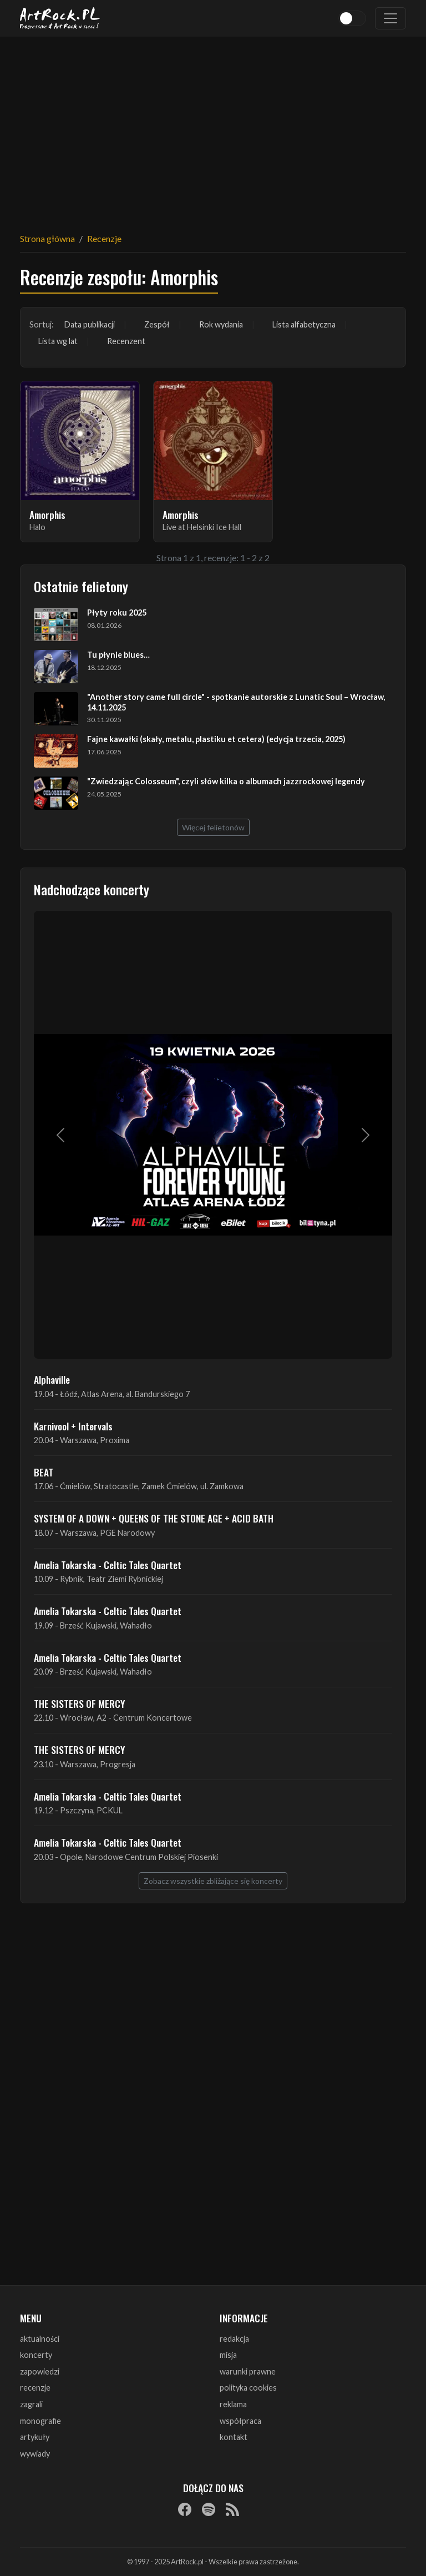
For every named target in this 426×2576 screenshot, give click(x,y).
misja (228, 2355)
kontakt (233, 2437)
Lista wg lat (58, 341)
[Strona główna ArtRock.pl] (60, 18)
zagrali (31, 2404)
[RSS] (232, 2509)
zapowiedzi (39, 2371)
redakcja (234, 2338)
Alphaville (52, 1379)
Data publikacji (89, 324)
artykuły (34, 2437)
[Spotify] (208, 2509)
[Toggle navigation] (390, 18)
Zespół (157, 324)
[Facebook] (184, 2509)
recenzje (35, 2387)
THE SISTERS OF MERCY (79, 1703)
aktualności (39, 2338)
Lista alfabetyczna (304, 324)
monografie (40, 2421)
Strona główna (47, 238)
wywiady (35, 2453)
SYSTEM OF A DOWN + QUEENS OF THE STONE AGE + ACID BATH (153, 1518)
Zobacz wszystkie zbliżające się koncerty (213, 1881)
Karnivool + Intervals (73, 1426)
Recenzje (104, 238)
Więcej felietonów (213, 827)
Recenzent (126, 341)
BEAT (43, 1472)
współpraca (240, 2421)
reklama (233, 2404)
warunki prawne (248, 2371)
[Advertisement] (213, 127)
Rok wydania (221, 324)
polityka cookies (248, 2387)
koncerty (36, 2355)
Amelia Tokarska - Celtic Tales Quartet (107, 1564)
